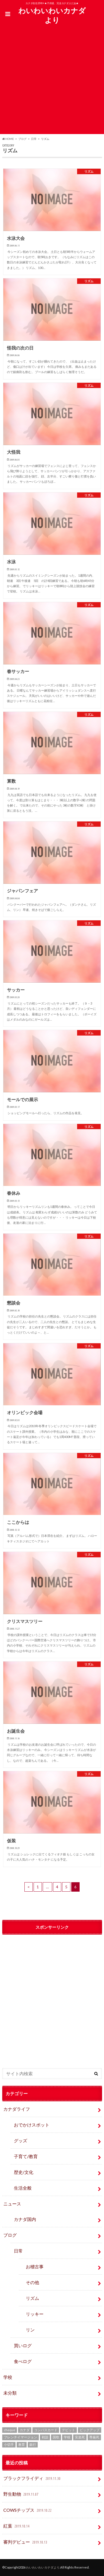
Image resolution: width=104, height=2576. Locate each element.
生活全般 (23, 2187)
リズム (32, 2298)
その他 (32, 2282)
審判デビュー (25, 2542)
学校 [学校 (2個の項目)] (67, 2437)
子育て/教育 (28, 2156)
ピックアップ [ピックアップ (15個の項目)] (90, 2430)
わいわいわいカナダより (52, 15)
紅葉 (17, 2526)
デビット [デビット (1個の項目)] (68, 2430)
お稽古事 (35, 2266)
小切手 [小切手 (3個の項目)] (9, 2445)
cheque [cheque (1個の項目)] (9, 2430)
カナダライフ (16, 2109)
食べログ (23, 2361)
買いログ (23, 2345)
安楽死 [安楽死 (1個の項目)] (80, 2437)
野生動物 (21, 2494)
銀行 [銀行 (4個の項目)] (32, 2445)
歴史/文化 (23, 2172)
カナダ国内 (25, 2219)
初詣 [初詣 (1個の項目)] (45, 2437)
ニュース (12, 2203)
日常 (18, 2250)
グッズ (20, 2140)
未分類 (10, 2392)
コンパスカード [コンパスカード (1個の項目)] (45, 2430)
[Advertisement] (52, 82)
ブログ (10, 2235)
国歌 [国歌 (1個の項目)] (56, 2437)
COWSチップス (28, 2510)
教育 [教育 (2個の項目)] (21, 2445)
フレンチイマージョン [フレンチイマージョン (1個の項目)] (20, 2437)
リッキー (35, 2313)
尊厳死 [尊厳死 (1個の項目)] (94, 2437)
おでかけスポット (31, 2124)
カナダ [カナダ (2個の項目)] (25, 2430)
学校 (7, 2377)
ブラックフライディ (32, 2478)
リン (30, 2329)
